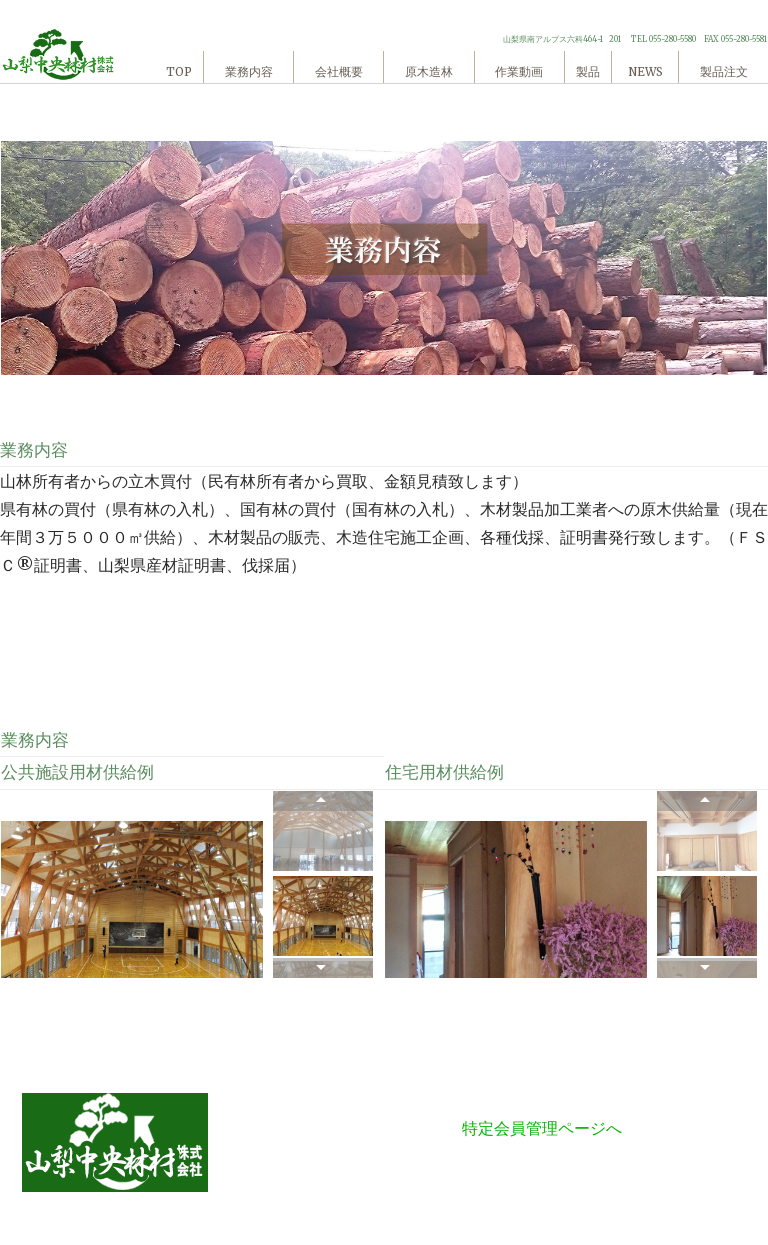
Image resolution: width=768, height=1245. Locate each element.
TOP (179, 72)
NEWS (645, 72)
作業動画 (519, 72)
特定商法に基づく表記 (542, 1100)
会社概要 (339, 72)
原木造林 (429, 72)
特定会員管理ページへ (542, 1128)
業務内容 (249, 72)
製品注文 (724, 72)
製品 (588, 72)
